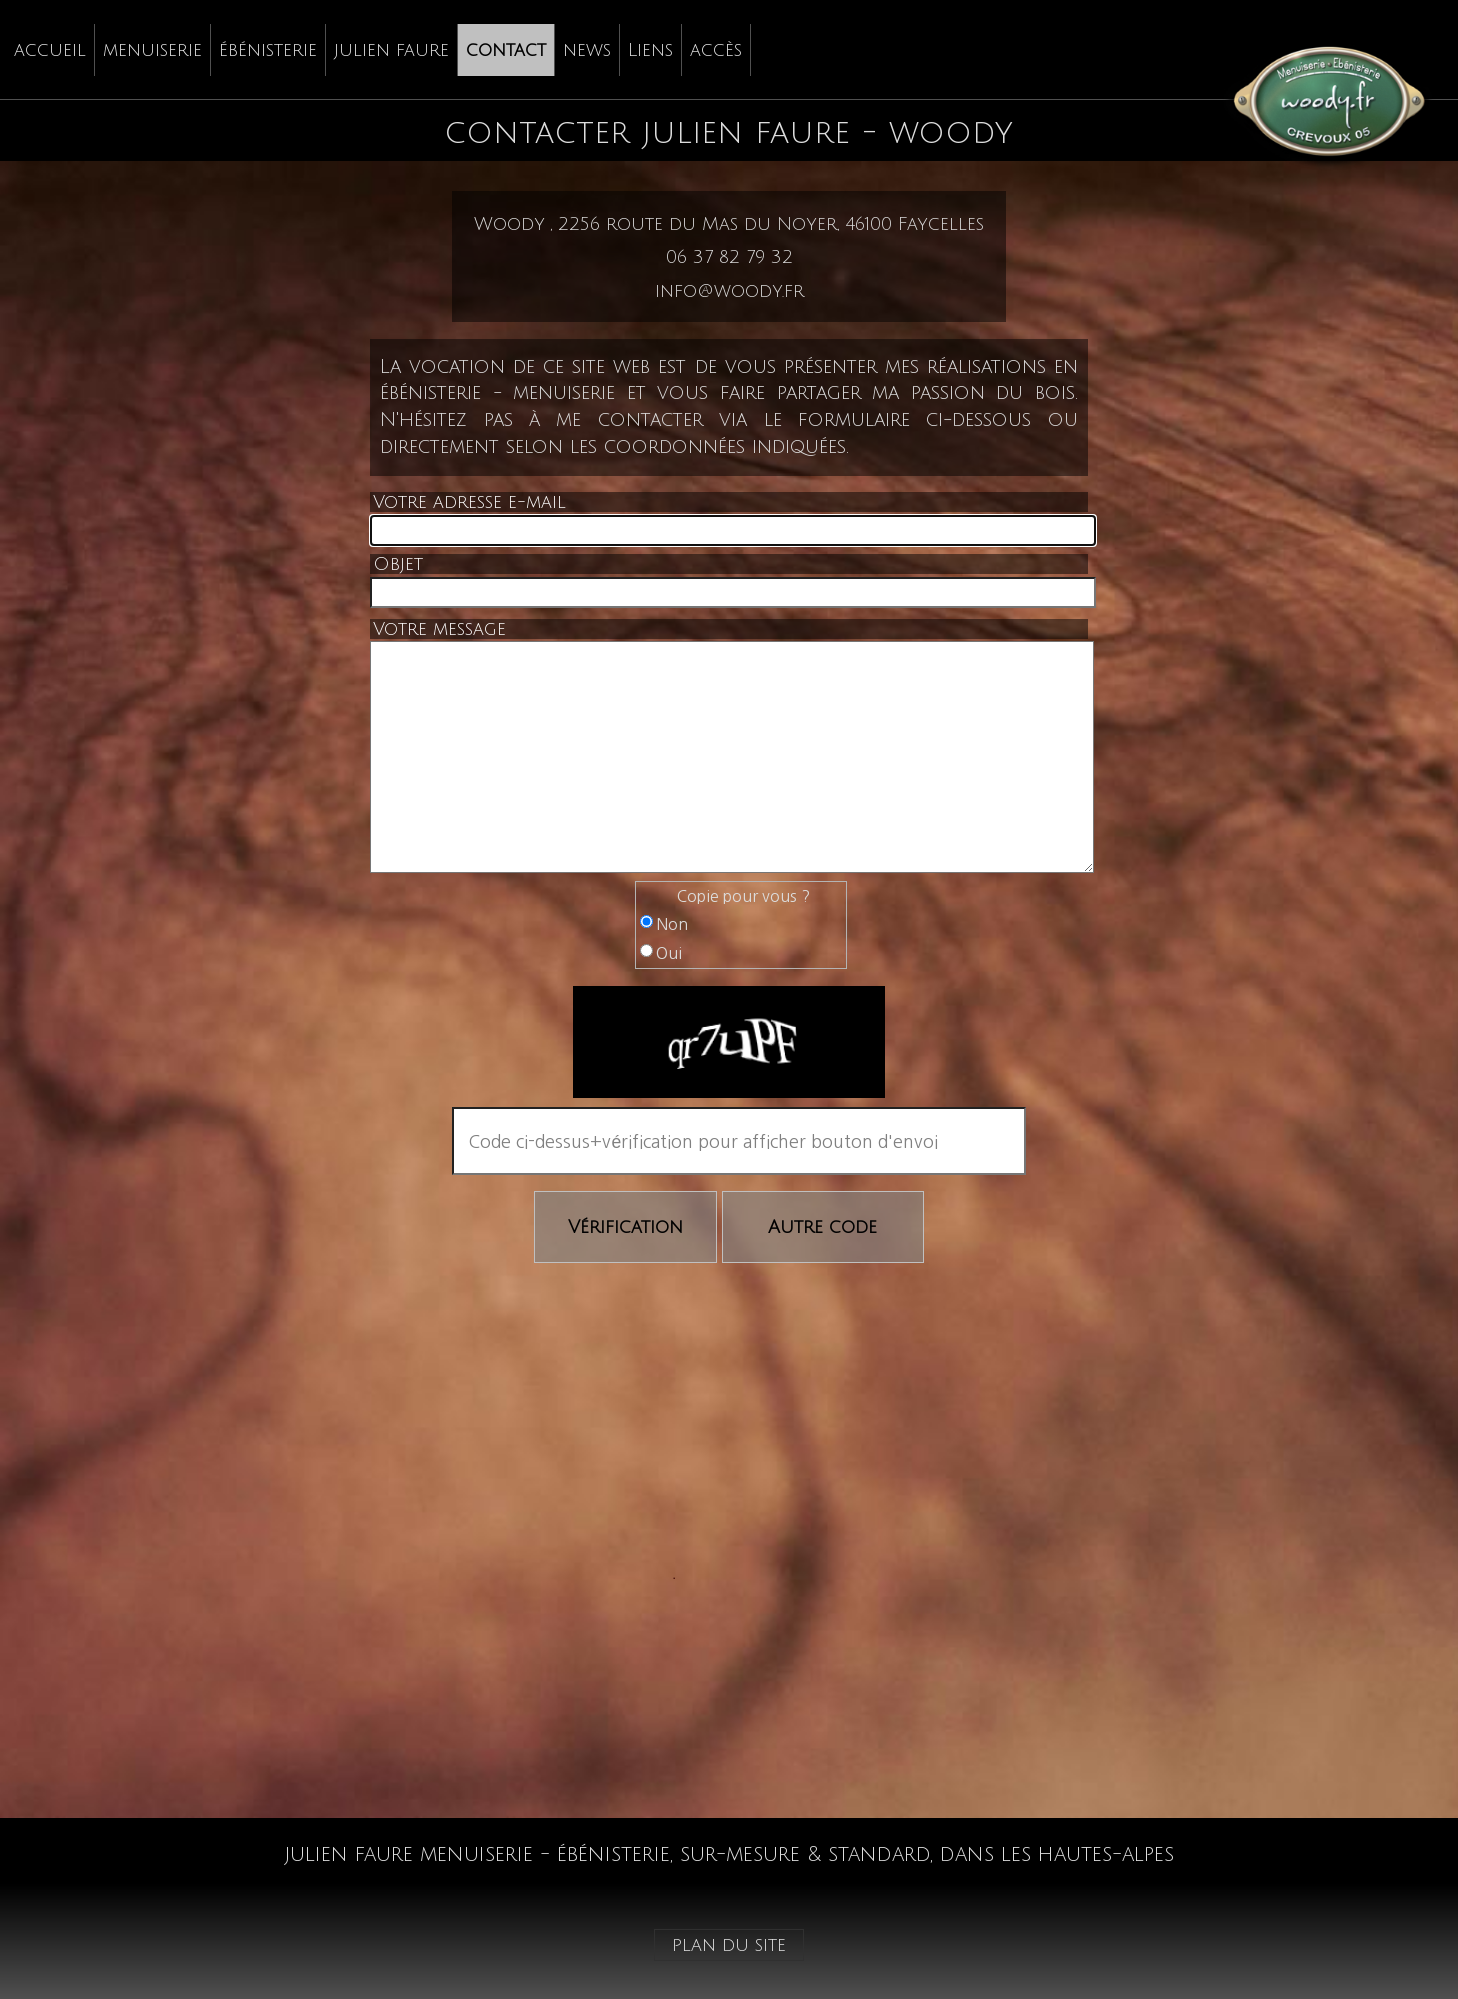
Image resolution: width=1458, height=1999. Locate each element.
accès (716, 50)
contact (506, 50)
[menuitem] (50, 50)
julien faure (391, 50)
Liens (650, 50)
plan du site (729, 1945)
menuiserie (152, 50)
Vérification (625, 1227)
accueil (50, 50)
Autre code (822, 1227)
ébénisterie (268, 50)
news (587, 50)
